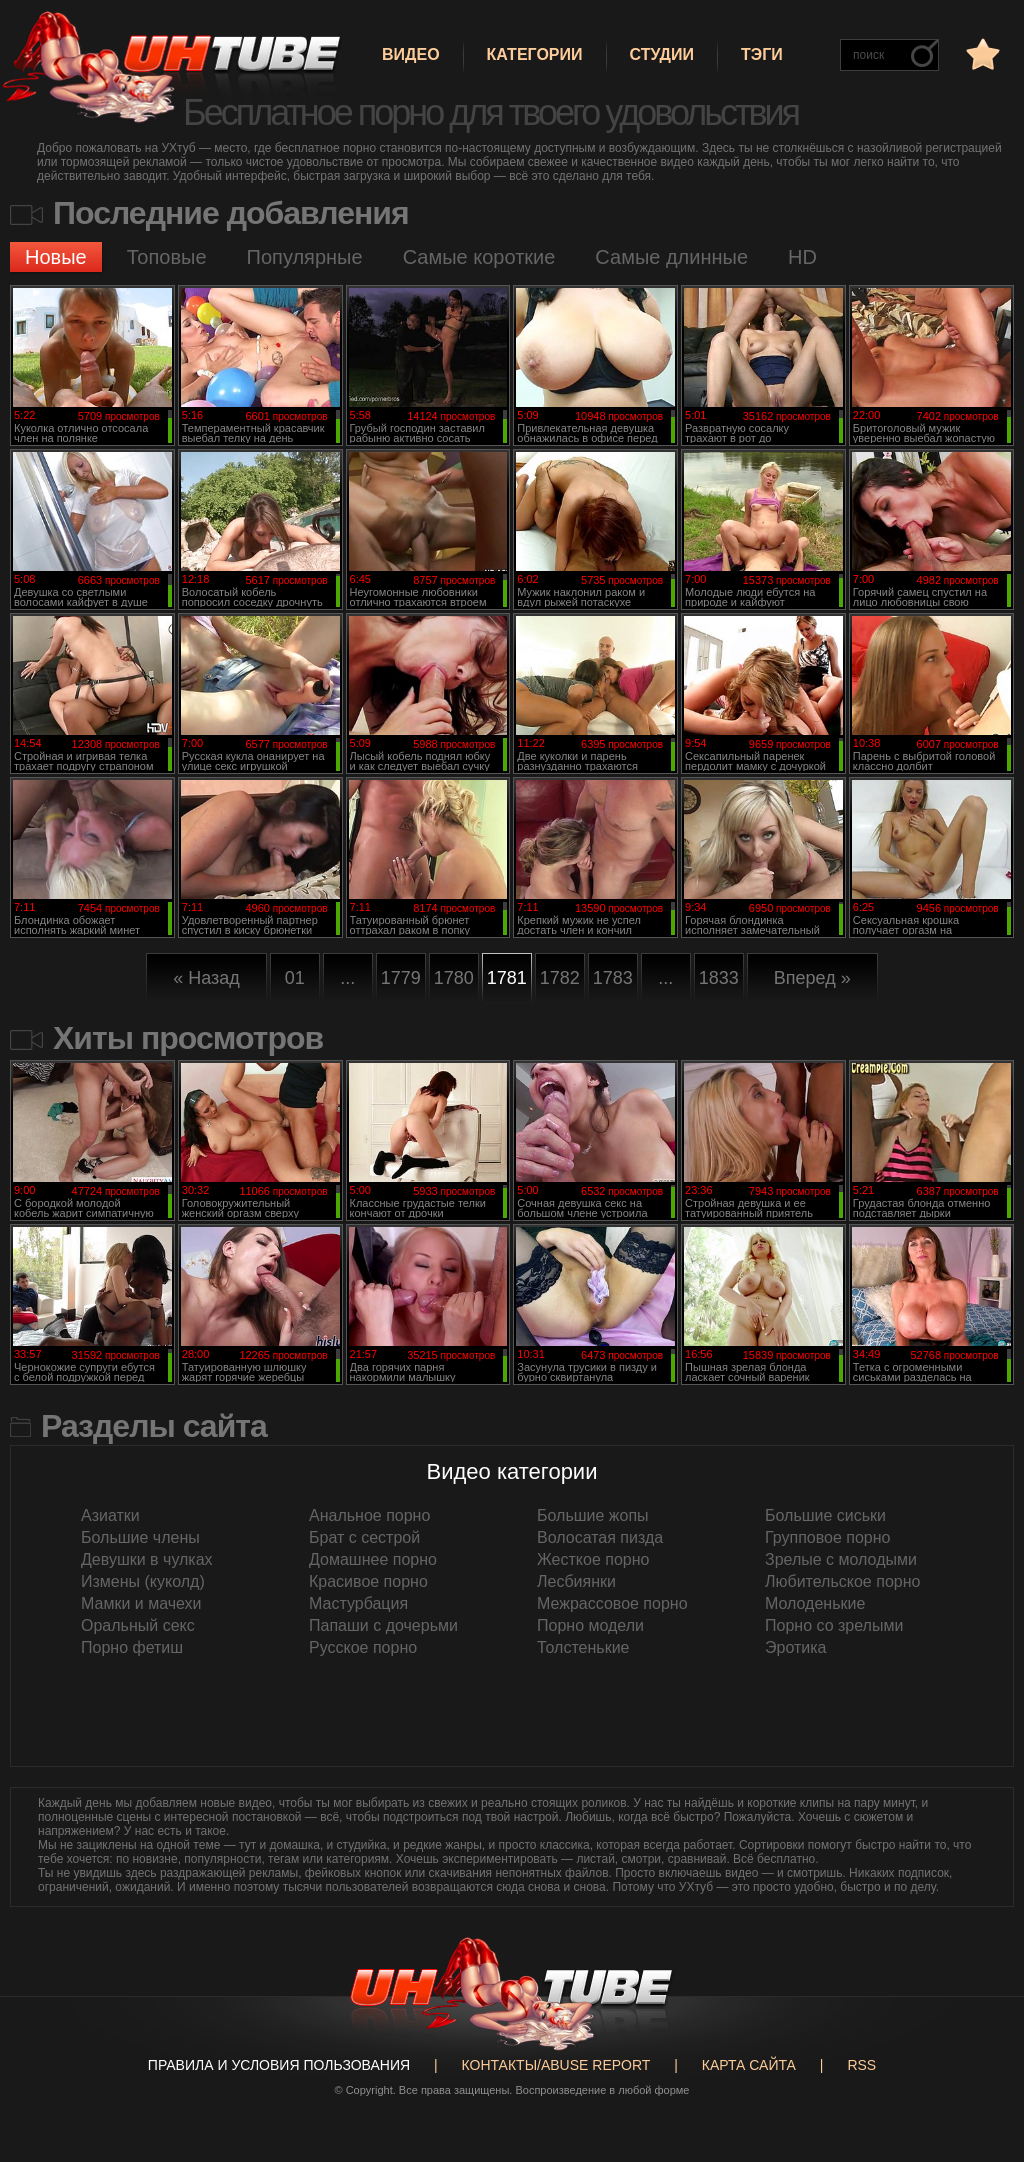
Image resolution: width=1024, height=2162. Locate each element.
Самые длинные (671, 257)
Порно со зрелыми (834, 1625)
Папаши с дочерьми (383, 1625)
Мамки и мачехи (141, 1603)
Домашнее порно (373, 1559)
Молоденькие (815, 1603)
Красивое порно (368, 1581)
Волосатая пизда (600, 1537)
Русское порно (363, 1647)
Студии (662, 54)
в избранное (981, 53)
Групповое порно (827, 1537)
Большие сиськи (825, 1515)
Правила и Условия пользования (279, 2065)
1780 (454, 978)
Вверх (979, 2031)
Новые (56, 257)
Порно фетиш (132, 1647)
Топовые (167, 257)
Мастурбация (358, 1603)
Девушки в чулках (147, 1559)
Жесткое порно (593, 1559)
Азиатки (110, 1515)
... (347, 978)
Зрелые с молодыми (841, 1559)
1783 (613, 978)
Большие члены (140, 1537)
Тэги (762, 54)
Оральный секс (138, 1625)
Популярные (305, 257)
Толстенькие (583, 1647)
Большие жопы (593, 1515)
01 (295, 978)
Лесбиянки (576, 1581)
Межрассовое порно (612, 1603)
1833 (719, 978)
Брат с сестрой (364, 1537)
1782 (560, 978)
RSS (861, 2065)
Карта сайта (749, 2065)
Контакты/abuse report (556, 2065)
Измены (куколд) (143, 1581)
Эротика (795, 1647)
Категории (535, 54)
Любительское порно (842, 1581)
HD (802, 257)
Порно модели (590, 1625)
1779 (401, 978)
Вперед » (812, 978)
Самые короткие (479, 257)
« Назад (206, 978)
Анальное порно (369, 1515)
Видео (411, 54)
